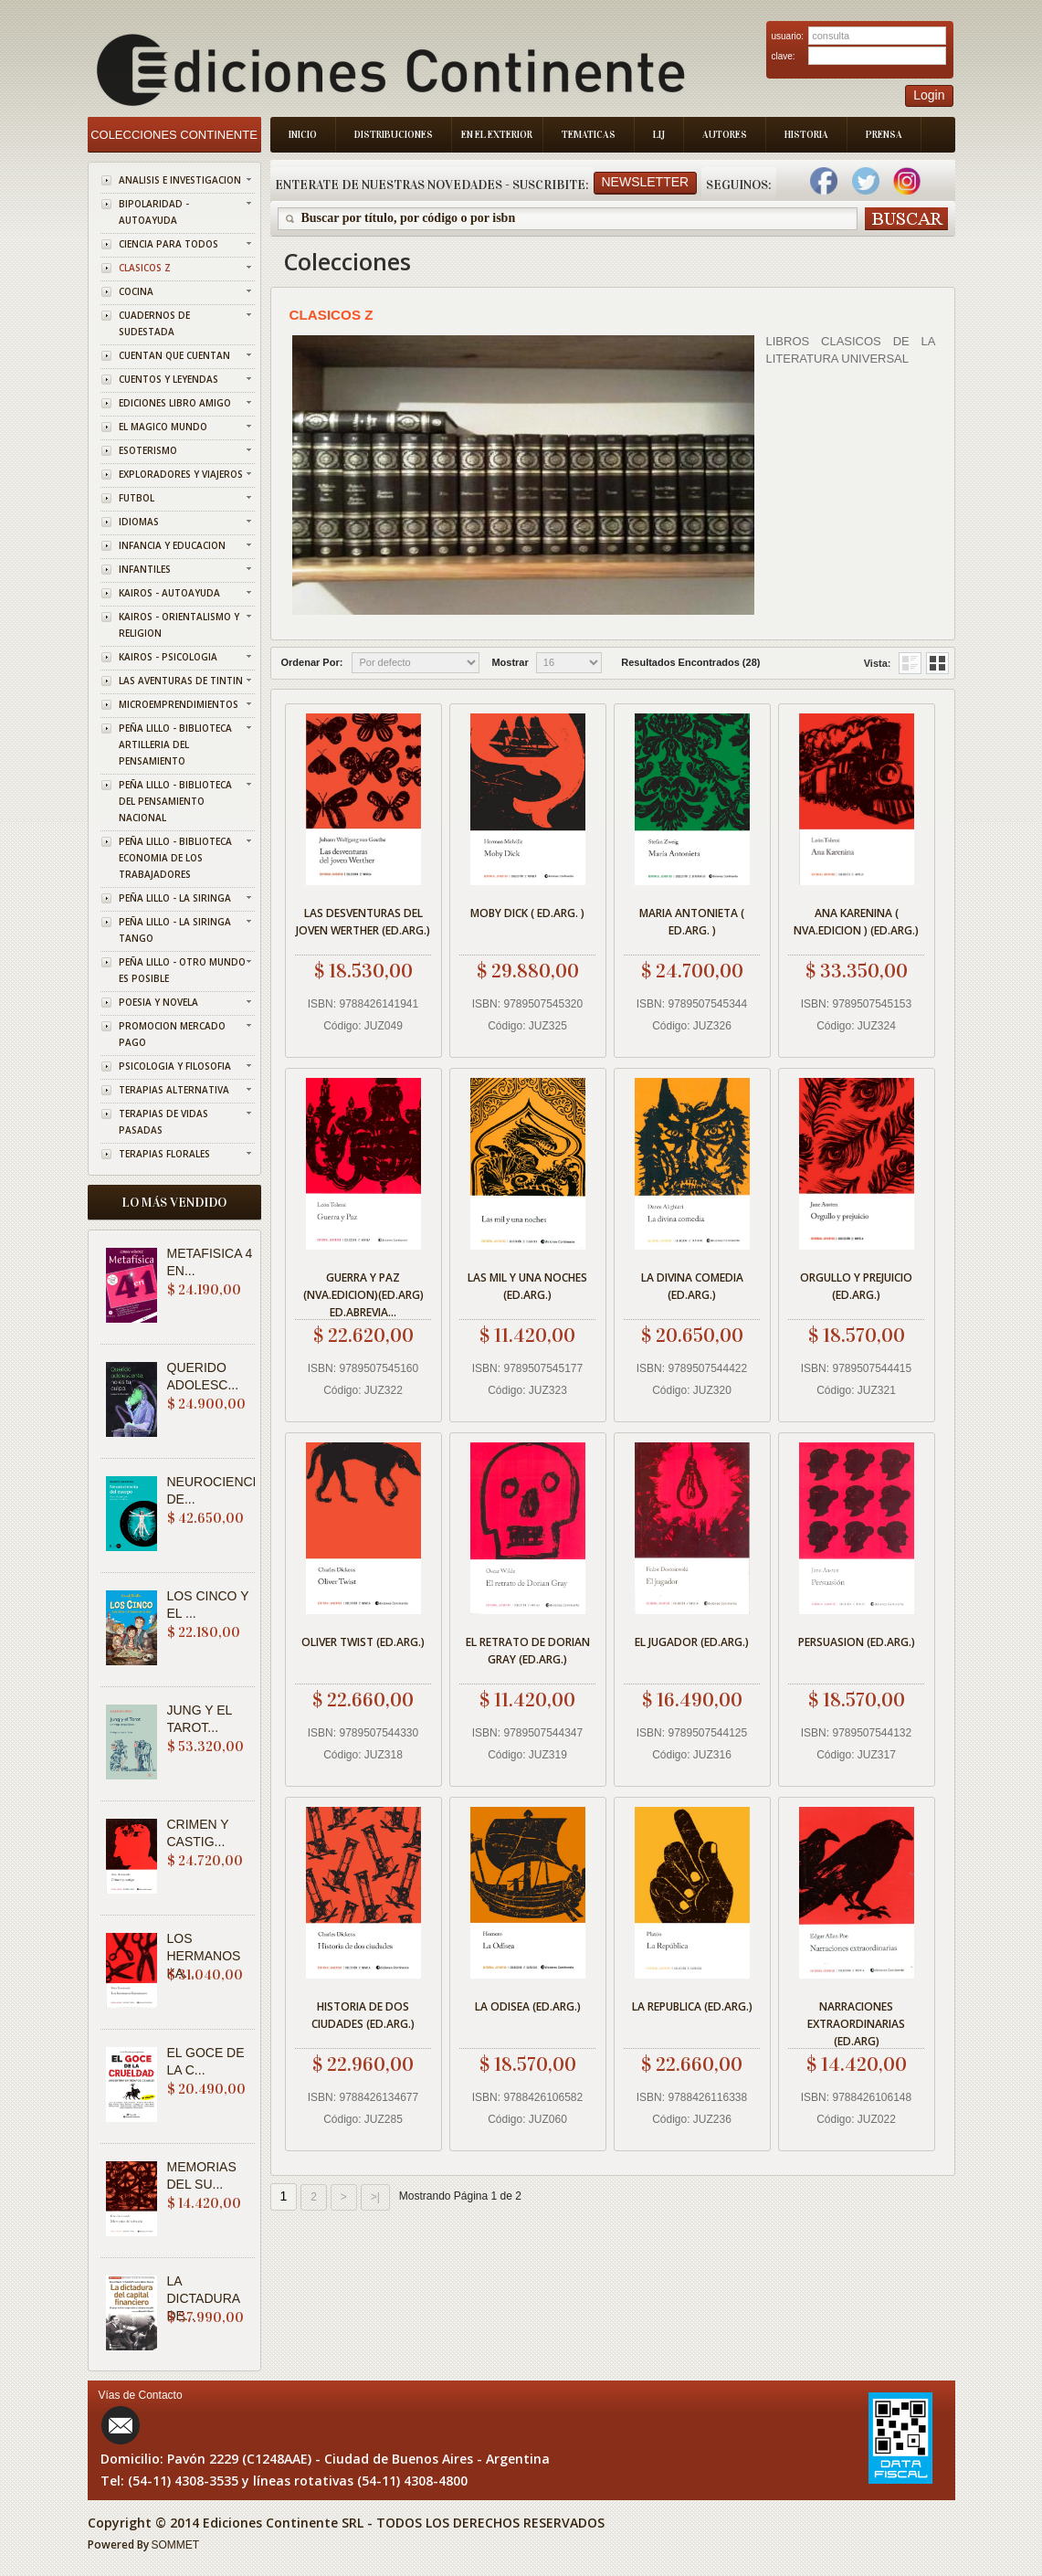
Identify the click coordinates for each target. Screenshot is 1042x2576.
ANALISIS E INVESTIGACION (180, 180)
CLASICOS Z (145, 267)
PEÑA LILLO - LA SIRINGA (175, 898)
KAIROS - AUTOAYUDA (169, 592)
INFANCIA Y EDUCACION (172, 545)
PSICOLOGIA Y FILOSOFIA (175, 1066)
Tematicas (589, 135)
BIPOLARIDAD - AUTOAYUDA (154, 212)
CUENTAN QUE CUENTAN (174, 355)
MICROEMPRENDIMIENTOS (178, 704)
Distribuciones (393, 135)
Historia (806, 135)
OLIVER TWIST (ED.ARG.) (363, 1642)
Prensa (884, 135)
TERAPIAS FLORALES (164, 1153)
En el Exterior (496, 135)
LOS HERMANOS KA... (204, 1955)
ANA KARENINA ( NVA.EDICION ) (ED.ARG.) (856, 921)
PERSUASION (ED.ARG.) (856, 1642)
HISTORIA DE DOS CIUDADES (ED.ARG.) (363, 2015)
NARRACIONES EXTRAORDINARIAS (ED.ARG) (856, 2021)
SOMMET (176, 2545)
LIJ (659, 135)
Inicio (303, 135)
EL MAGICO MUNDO (163, 426)
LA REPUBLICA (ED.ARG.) (692, 2006)
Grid (910, 663)
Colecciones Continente (174, 135)
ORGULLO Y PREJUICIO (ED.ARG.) (856, 1286)
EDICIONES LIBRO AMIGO (175, 402)
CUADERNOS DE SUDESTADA (154, 323)
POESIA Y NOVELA (158, 1002)
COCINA (136, 291)
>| (375, 2197)
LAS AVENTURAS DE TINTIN (181, 680)
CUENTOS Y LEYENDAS (168, 379)
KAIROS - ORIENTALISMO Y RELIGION (179, 624)
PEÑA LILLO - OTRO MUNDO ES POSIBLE (182, 970)
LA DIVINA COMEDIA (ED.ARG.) (692, 1286)
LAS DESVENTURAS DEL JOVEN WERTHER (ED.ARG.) (363, 921)
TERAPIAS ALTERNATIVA (174, 1089)
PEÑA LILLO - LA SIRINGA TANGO (175, 930)
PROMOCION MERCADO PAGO (172, 1034)
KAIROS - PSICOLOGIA (168, 656)
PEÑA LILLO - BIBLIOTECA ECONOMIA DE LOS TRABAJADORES (175, 858)
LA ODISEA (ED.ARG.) (528, 2006)
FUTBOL (136, 497)
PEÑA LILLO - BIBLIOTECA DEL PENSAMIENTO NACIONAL (175, 801)
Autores (724, 135)
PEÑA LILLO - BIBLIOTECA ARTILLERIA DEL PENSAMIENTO (175, 744)
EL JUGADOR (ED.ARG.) (692, 1642)
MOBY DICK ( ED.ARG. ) (527, 913)
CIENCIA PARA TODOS (168, 244)
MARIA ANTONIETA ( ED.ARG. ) (691, 921)
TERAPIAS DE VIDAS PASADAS (163, 1121)
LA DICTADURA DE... (203, 2298)
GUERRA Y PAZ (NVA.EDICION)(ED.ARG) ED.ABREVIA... (363, 1292)
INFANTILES (145, 569)
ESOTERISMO (148, 450)
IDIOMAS (139, 521)
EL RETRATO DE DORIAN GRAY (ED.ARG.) (528, 1650)
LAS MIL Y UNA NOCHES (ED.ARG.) (527, 1286)
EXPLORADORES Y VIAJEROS (181, 474)
